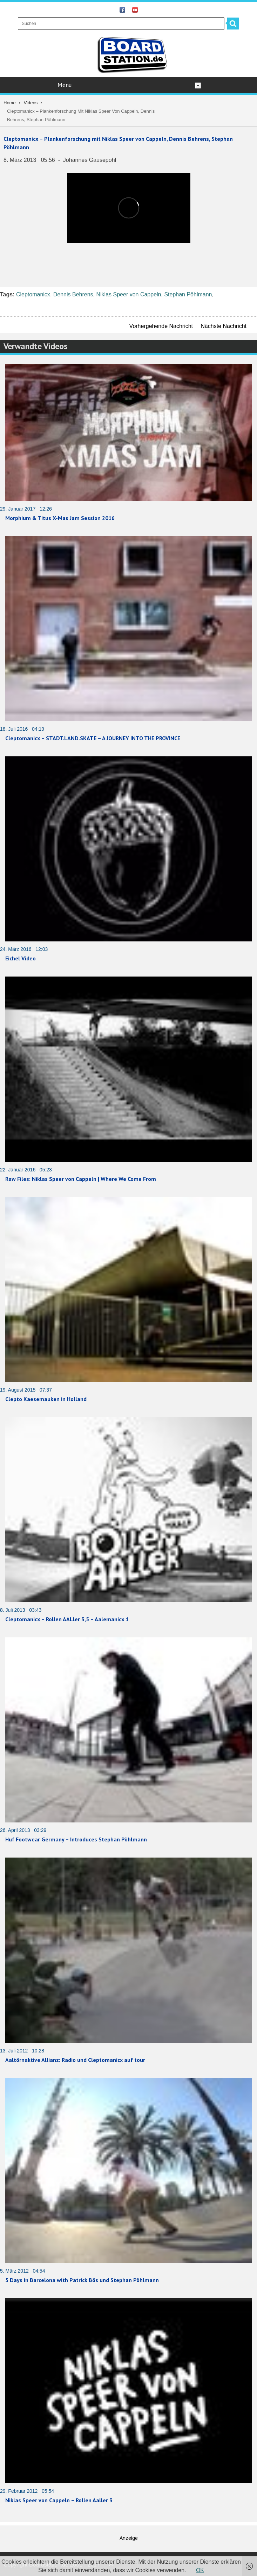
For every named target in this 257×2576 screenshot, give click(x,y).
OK (200, 2570)
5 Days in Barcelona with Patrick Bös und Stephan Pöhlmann (82, 2279)
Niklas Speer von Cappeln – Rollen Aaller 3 (59, 2500)
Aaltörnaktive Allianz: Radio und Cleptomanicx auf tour (75, 2059)
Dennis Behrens (73, 294)
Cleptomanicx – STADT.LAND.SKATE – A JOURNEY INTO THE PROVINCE (92, 738)
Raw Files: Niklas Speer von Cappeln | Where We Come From (80, 1178)
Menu (129, 85)
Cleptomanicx (33, 294)
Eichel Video (20, 958)
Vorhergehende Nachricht (161, 326)
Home (10, 102)
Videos (31, 102)
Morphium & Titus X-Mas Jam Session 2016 (60, 517)
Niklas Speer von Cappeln (128, 294)
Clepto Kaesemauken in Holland (46, 1398)
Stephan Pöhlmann (188, 294)
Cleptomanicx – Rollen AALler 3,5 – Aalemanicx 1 (67, 1619)
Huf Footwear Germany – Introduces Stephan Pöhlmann (76, 1839)
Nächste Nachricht (223, 326)
